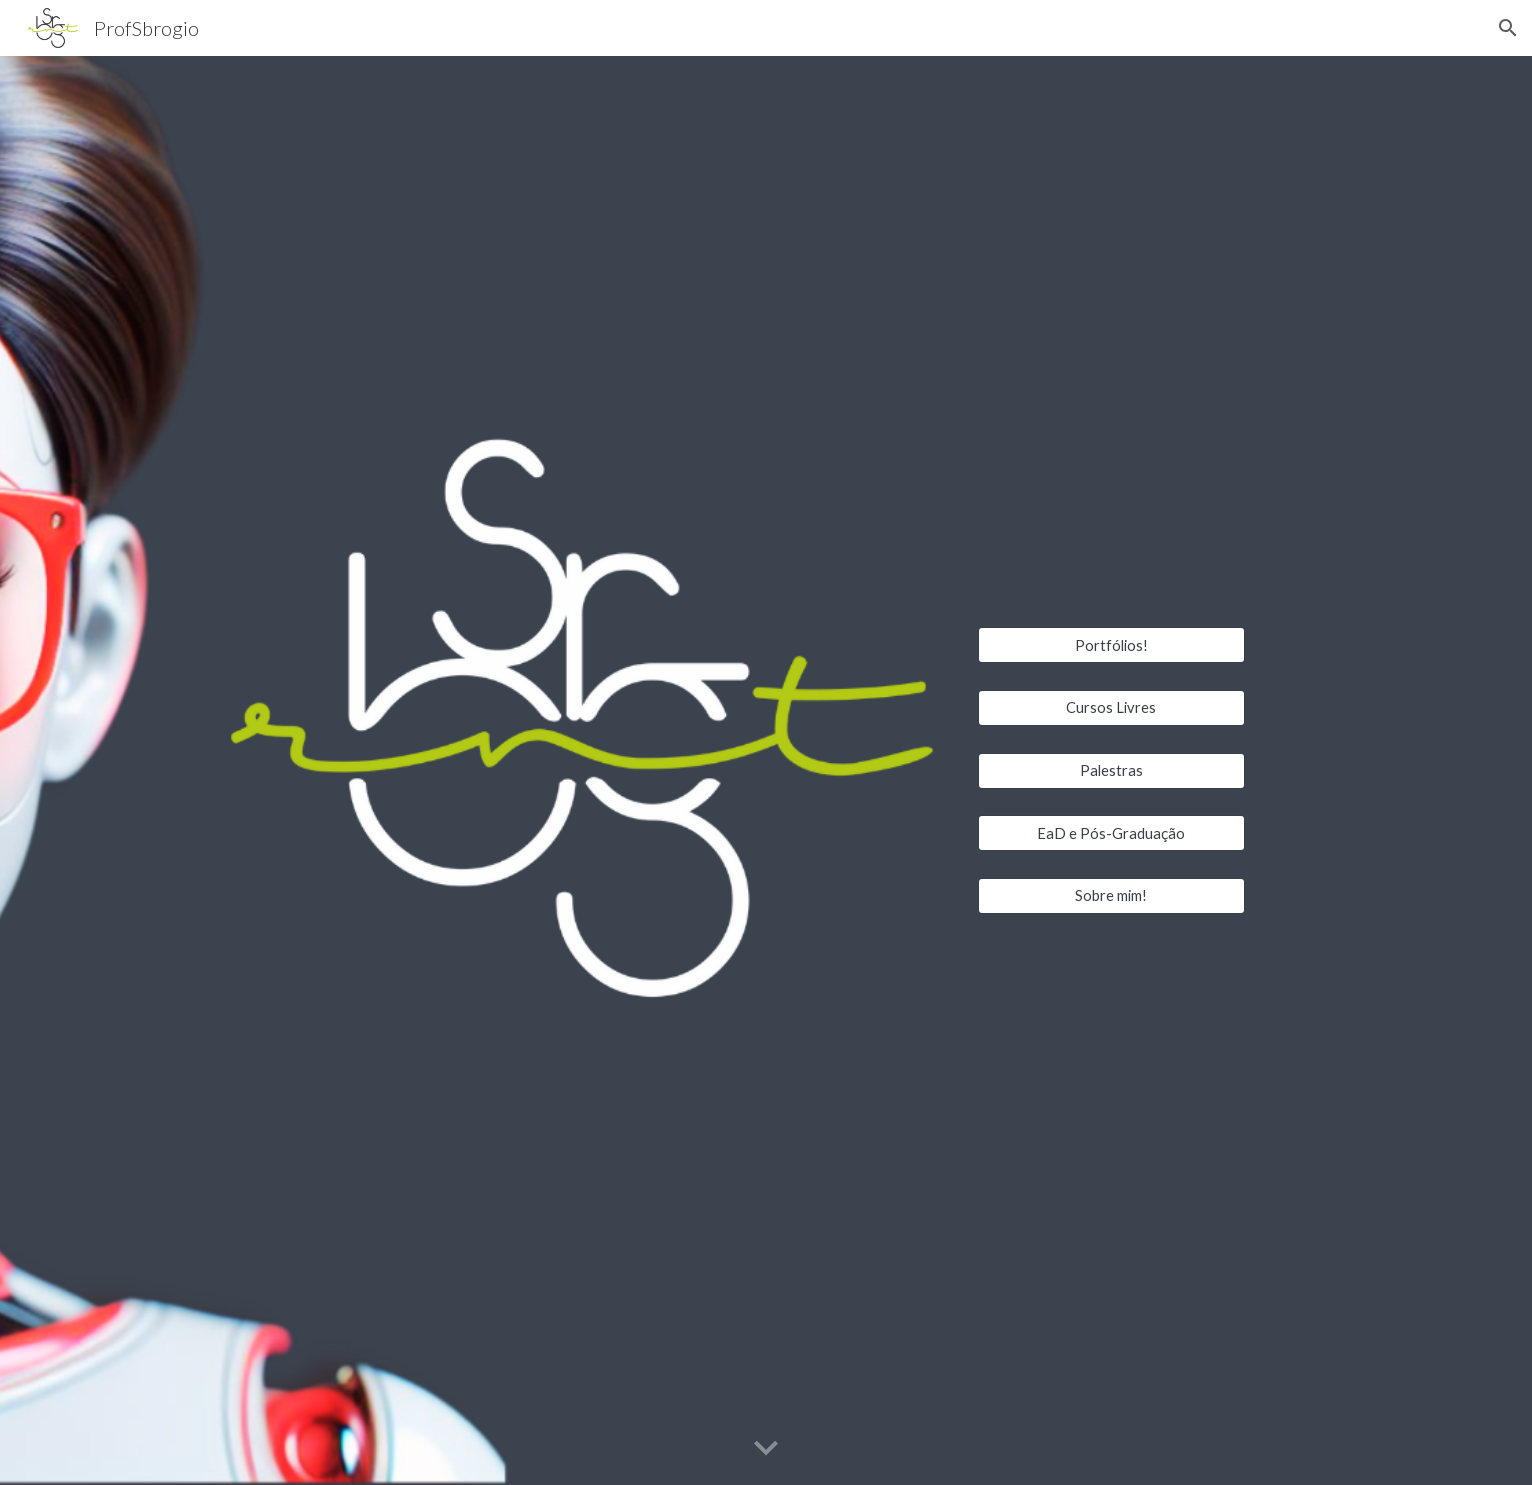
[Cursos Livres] (1111, 708)
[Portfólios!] (1111, 645)
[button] (1508, 28)
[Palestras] (1111, 770)
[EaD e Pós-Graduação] (1111, 833)
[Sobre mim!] (1111, 896)
